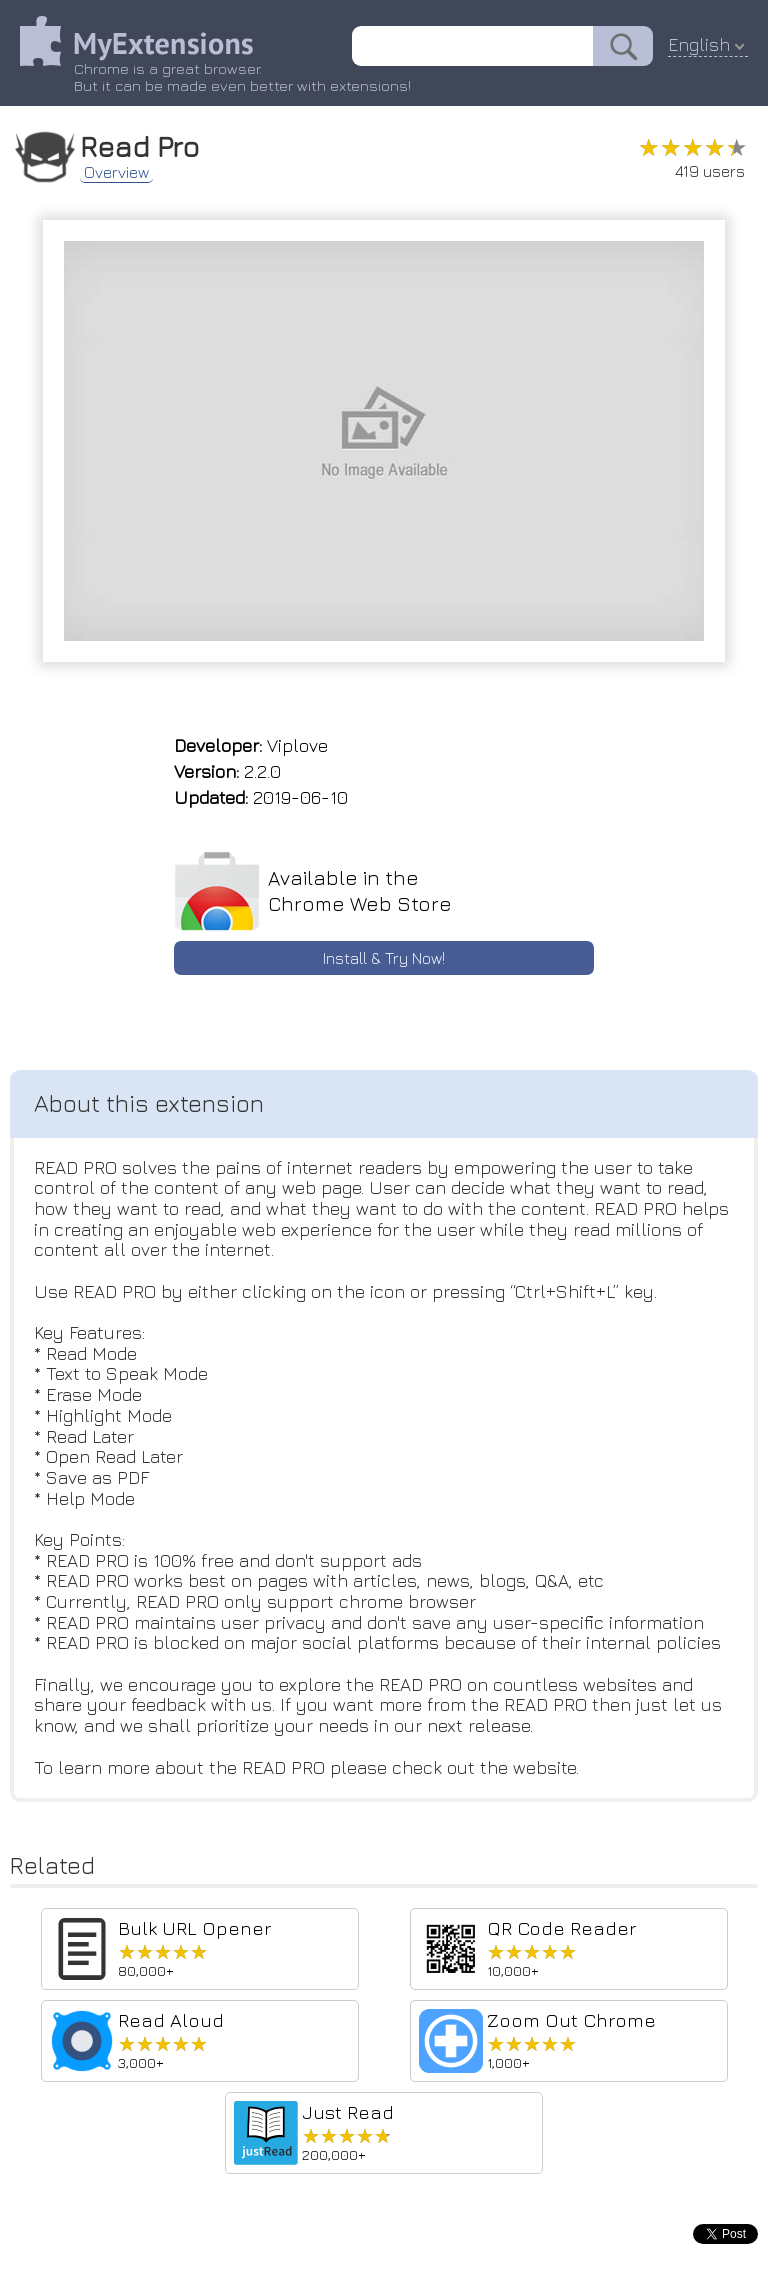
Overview (116, 172)
